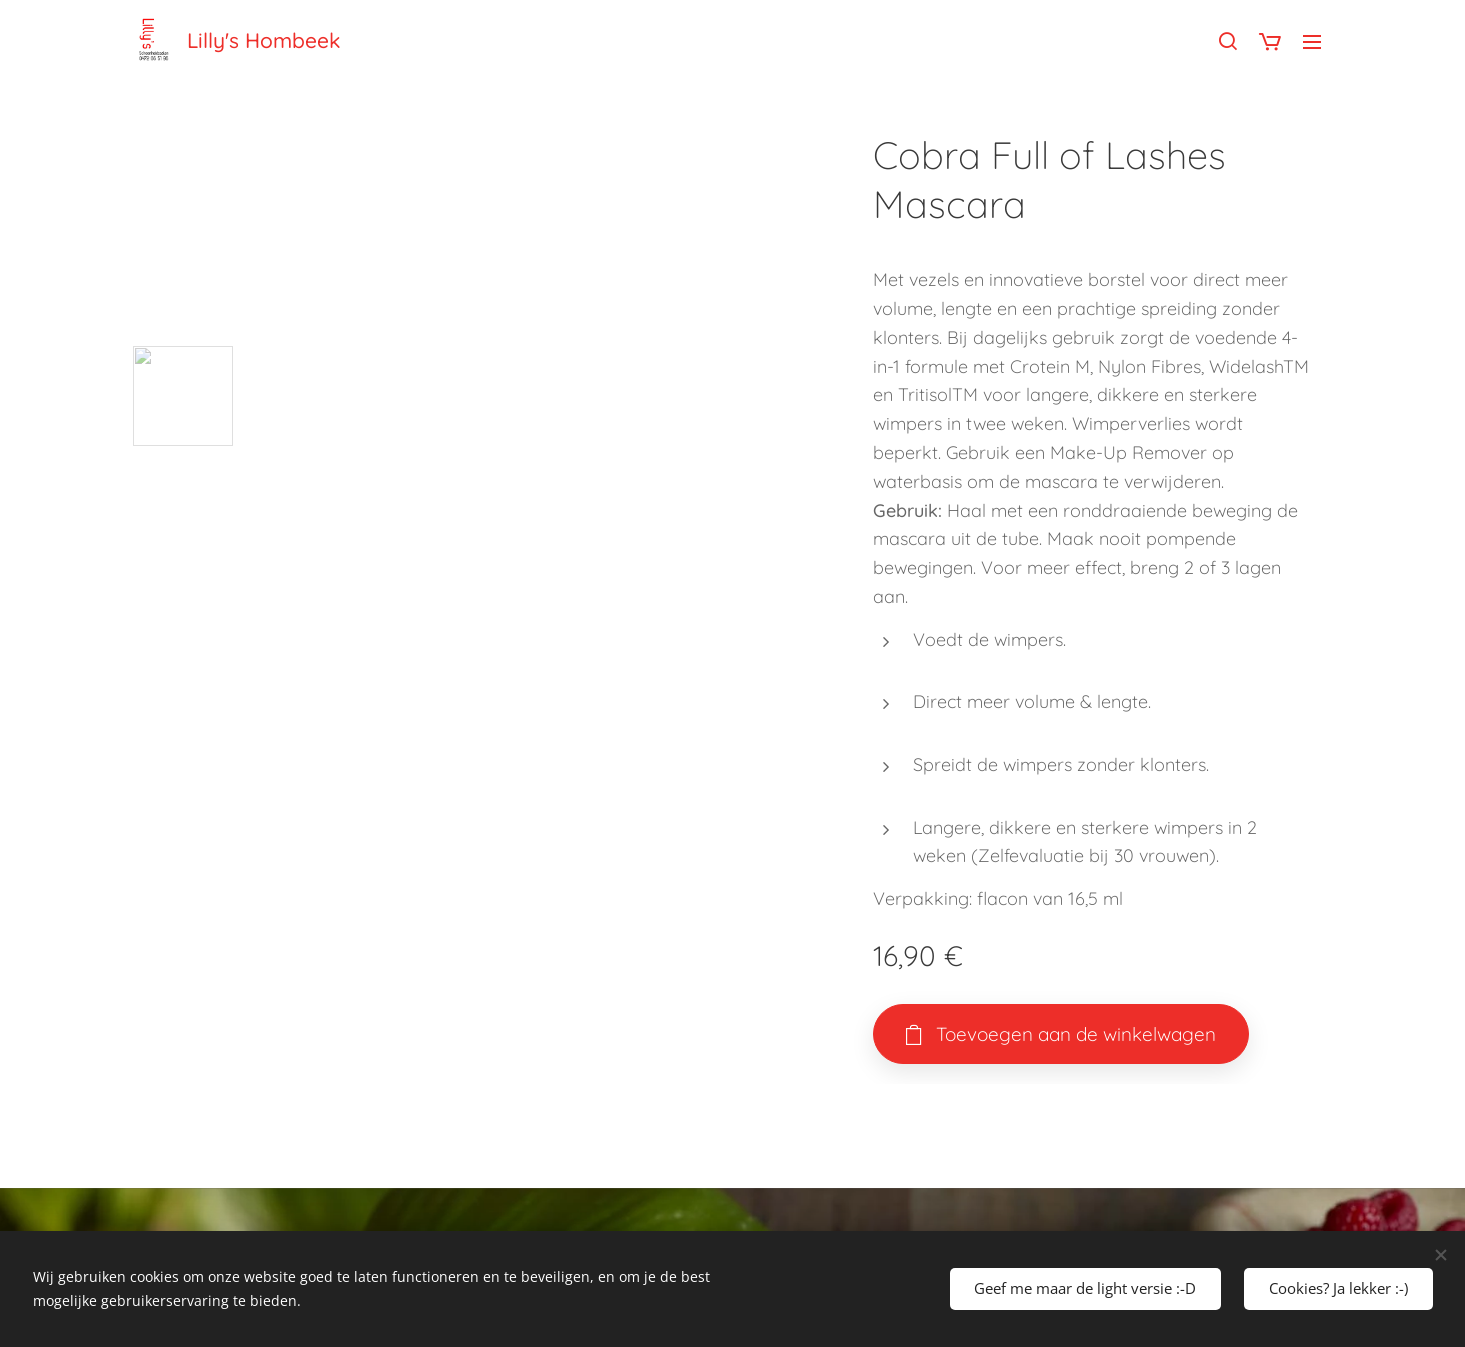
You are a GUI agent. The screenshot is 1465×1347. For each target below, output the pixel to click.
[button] (1228, 41)
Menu (1312, 42)
